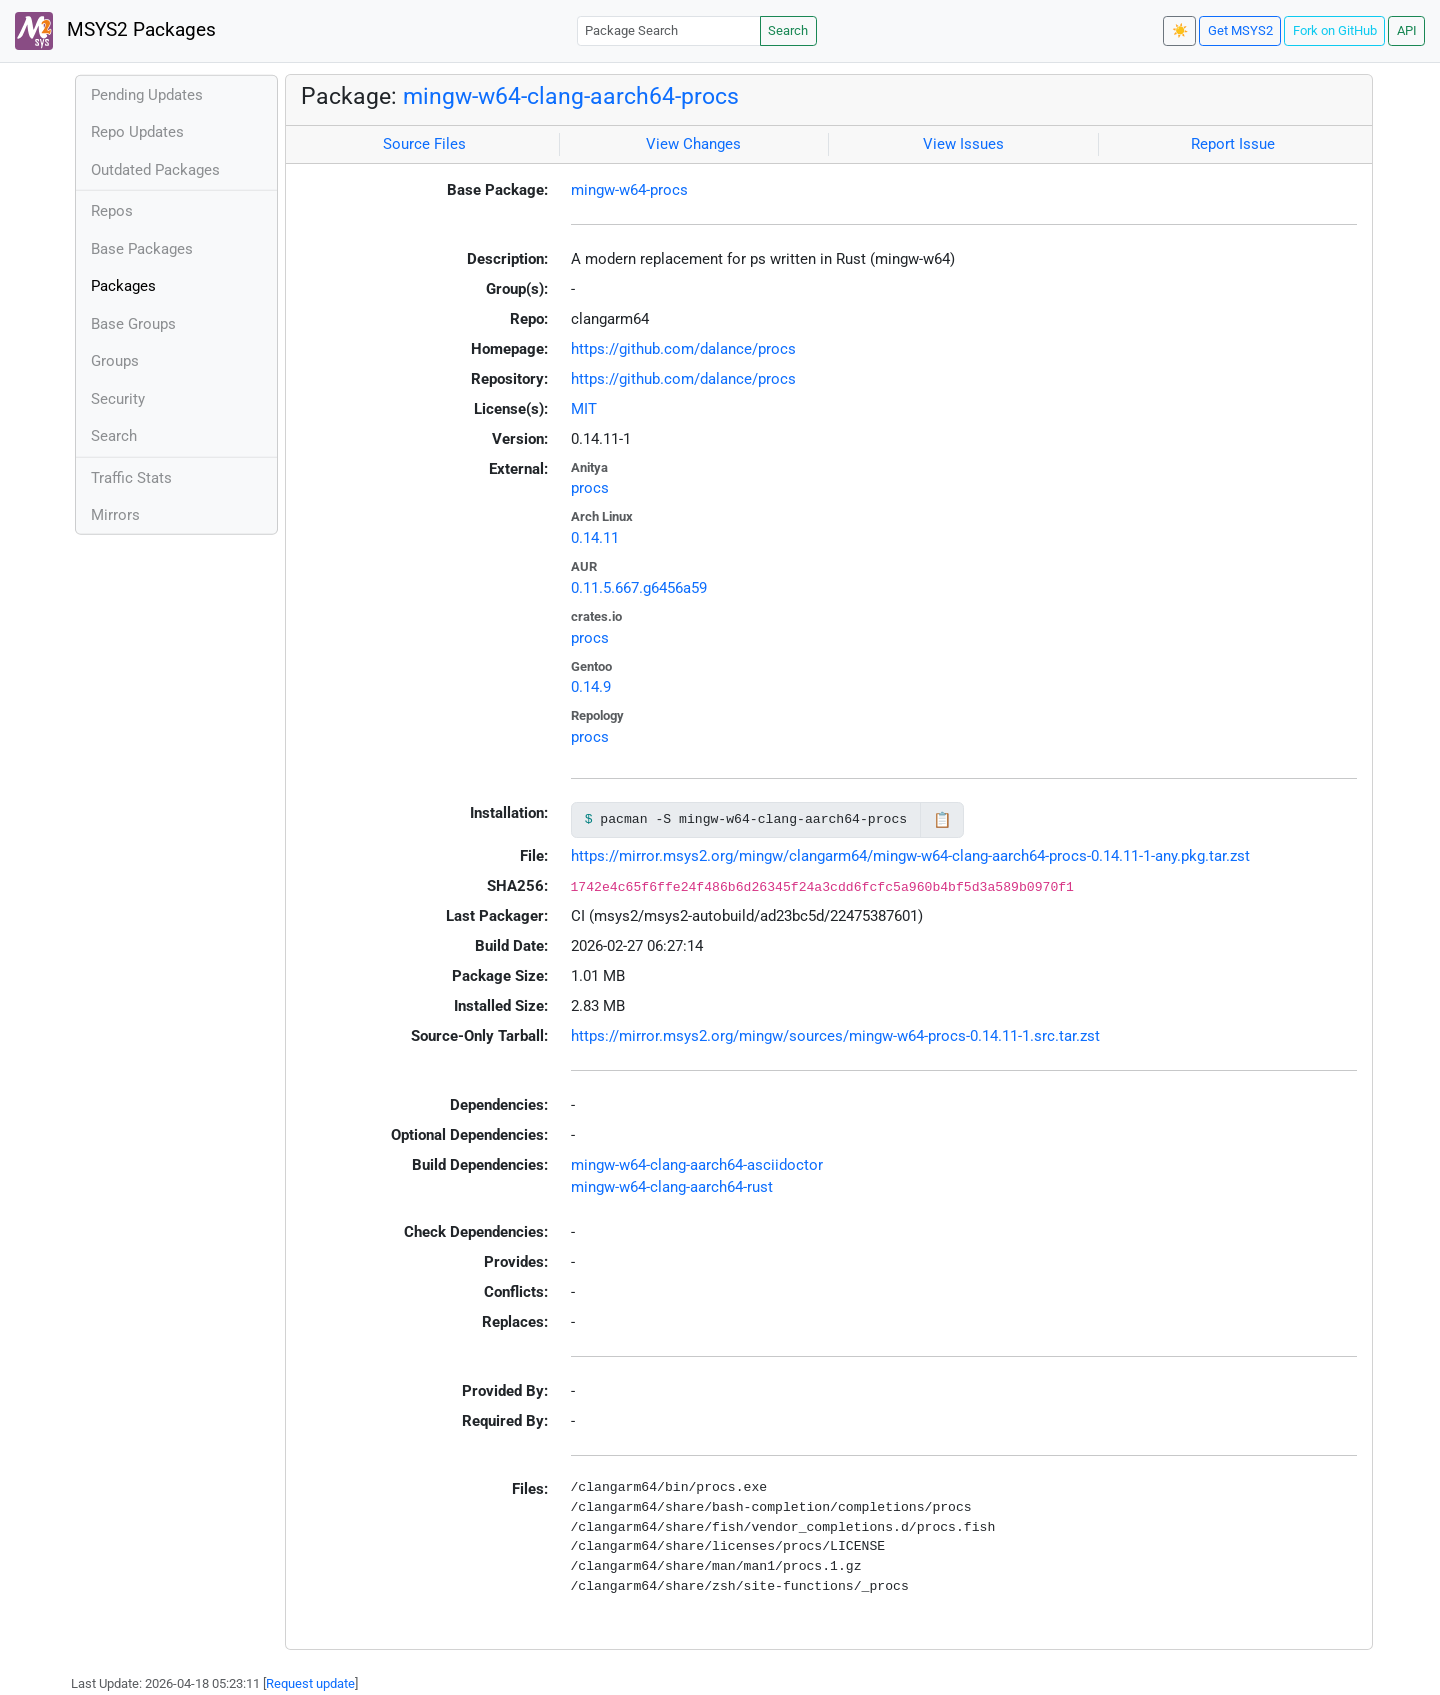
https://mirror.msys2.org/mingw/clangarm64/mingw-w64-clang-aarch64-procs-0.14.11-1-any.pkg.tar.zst (910, 856)
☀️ (1180, 30)
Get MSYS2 (1240, 30)
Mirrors (115, 515)
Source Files (424, 144)
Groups (115, 361)
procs (590, 488)
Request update (310, 1683)
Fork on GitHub (1335, 30)
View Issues (963, 144)
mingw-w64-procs (629, 190)
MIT (584, 409)
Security (118, 399)
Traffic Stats (131, 478)
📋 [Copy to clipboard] (942, 820)
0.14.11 (595, 538)
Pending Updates (147, 95)
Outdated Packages (155, 170)
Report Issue (1233, 144)
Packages (123, 286)
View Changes (693, 144)
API (1407, 30)
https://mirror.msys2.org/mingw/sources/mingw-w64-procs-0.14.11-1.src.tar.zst (835, 1036)
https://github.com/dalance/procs (683, 349)
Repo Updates (137, 132)
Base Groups (133, 324)
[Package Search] (669, 30)
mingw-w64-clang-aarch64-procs (571, 96)
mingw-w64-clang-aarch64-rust (672, 1187)
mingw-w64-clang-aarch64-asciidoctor (697, 1165)
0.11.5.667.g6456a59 (639, 588)
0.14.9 (591, 687)
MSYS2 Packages (115, 31)
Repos (112, 211)
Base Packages (142, 249)
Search (788, 30)
